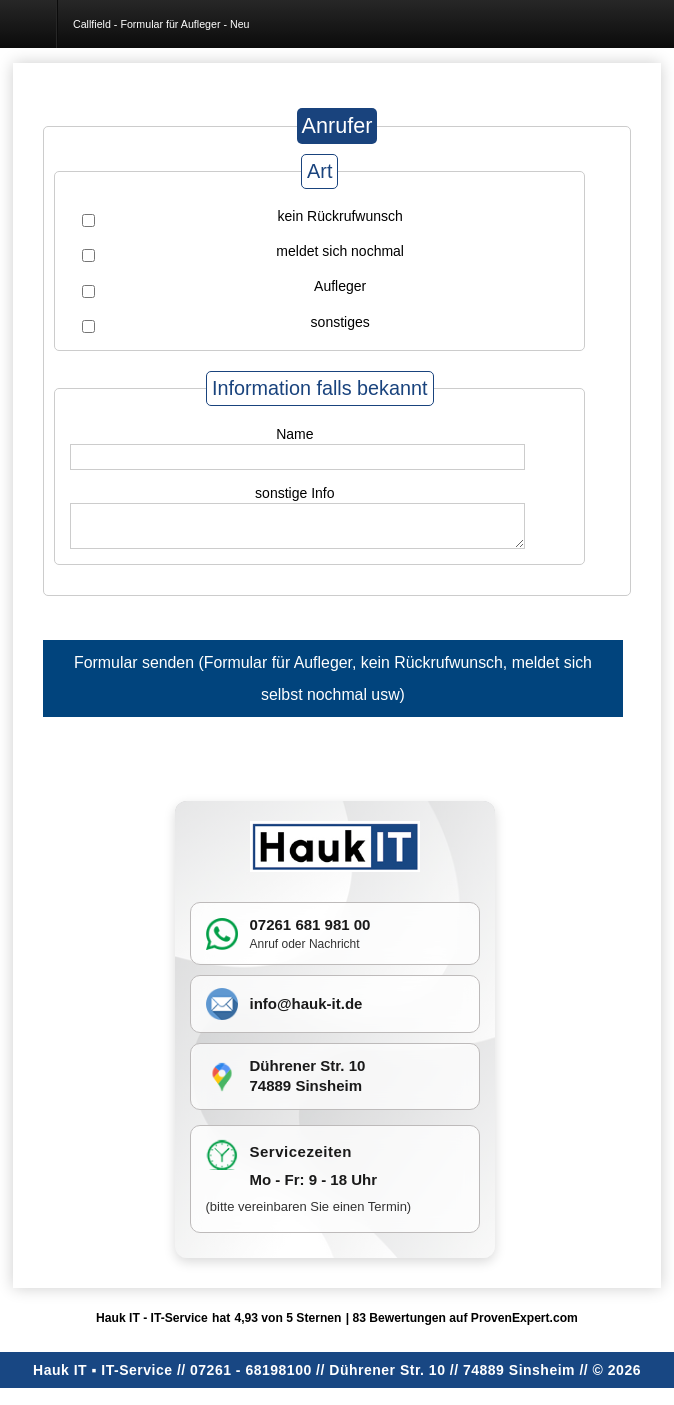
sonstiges (340, 322)
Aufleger (340, 286)
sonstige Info (294, 493)
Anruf (264, 945)
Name (294, 434)
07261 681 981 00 (310, 926)
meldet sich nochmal (340, 251)
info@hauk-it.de (306, 1004)
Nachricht (334, 945)
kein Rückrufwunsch (340, 216)
